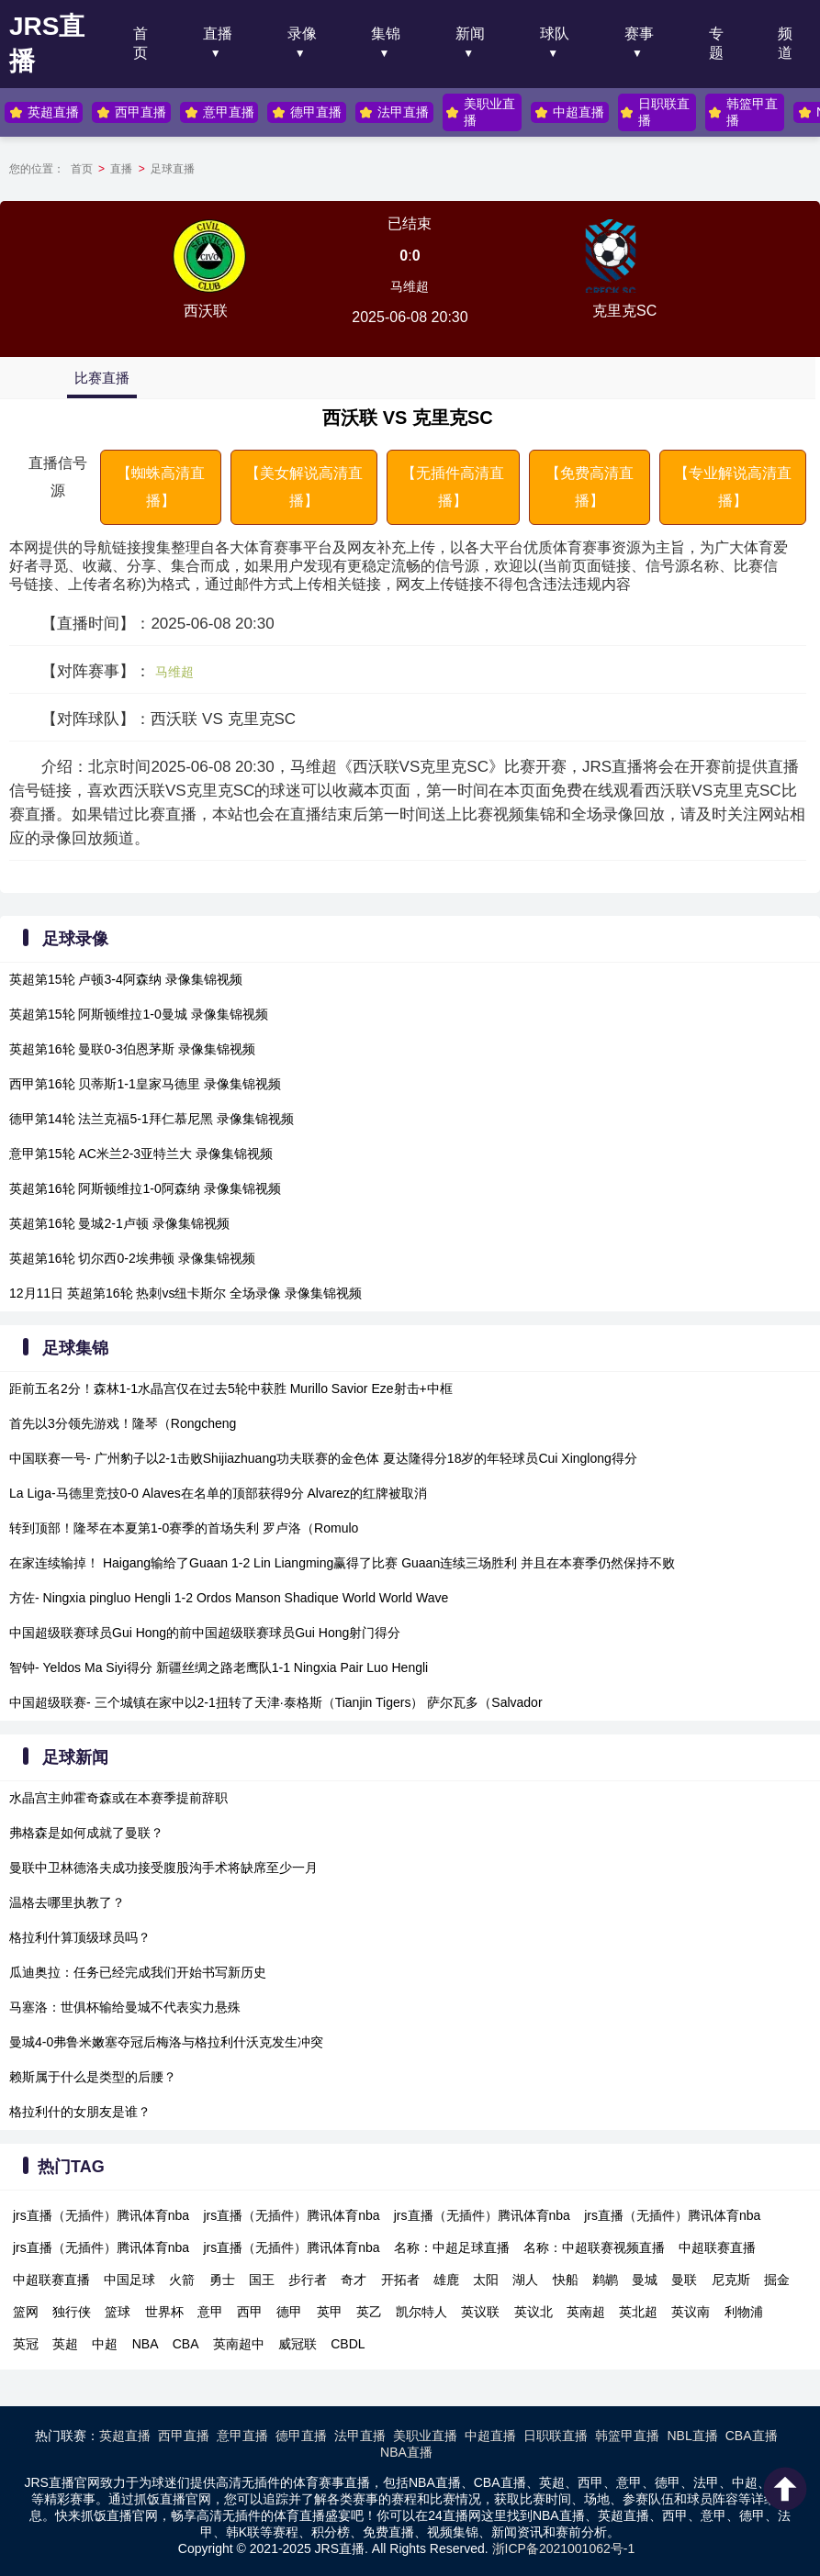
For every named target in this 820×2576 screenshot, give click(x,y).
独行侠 (71, 2311)
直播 (217, 33)
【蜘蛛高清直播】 (161, 486)
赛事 (639, 33)
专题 (716, 43)
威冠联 (297, 2343)
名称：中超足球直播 (452, 2247)
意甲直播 (218, 112)
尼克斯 (731, 2279)
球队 (554, 33)
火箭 (182, 2279)
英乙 (369, 2311)
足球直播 (173, 168)
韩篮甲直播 (740, 112)
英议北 (533, 2311)
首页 (140, 43)
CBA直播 (751, 2435)
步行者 (307, 2279)
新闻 (470, 33)
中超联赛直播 (717, 2247)
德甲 (289, 2311)
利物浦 (744, 2311)
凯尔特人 (421, 2311)
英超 (65, 2343)
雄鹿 (446, 2279)
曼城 (644, 2279)
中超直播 (567, 112)
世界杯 (164, 2311)
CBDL (348, 2343)
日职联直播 (653, 112)
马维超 (409, 286)
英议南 (690, 2311)
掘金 (777, 2279)
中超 (105, 2343)
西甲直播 (131, 112)
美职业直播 (478, 112)
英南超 (586, 2311)
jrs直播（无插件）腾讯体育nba (101, 2215)
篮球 (117, 2311)
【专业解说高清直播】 (733, 486)
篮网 (26, 2311)
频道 (785, 43)
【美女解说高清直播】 (304, 486)
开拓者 (400, 2279)
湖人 (525, 2279)
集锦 (385, 33)
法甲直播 (393, 112)
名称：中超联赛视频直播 (594, 2247)
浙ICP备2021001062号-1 (563, 2548)
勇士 (222, 2279)
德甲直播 (306, 112)
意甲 (210, 2311)
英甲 (330, 2311)
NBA (145, 2343)
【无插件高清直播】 (452, 486)
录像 (302, 33)
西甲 (250, 2311)
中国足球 (129, 2279)
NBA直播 (406, 2452)
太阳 (486, 2279)
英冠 (26, 2343)
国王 (262, 2279)
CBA (186, 2343)
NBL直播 (692, 2435)
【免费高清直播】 (589, 486)
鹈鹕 (605, 2279)
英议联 (480, 2311)
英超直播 (44, 112)
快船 (565, 2279)
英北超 (638, 2311)
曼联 (684, 2279)
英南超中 (238, 2343)
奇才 (353, 2279)
